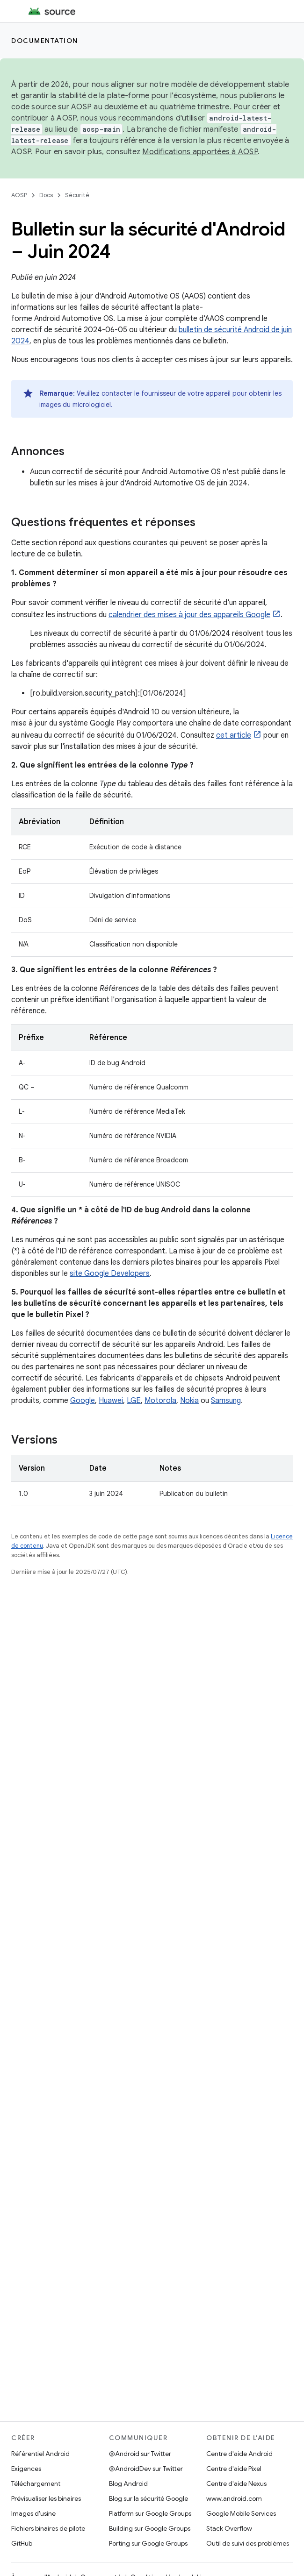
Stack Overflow (229, 2528)
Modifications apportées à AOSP (200, 152)
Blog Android (128, 2483)
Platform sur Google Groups (150, 2513)
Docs (46, 195)
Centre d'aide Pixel (233, 2468)
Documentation (44, 40)
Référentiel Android (40, 2453)
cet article (233, 735)
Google (82, 1400)
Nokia (189, 1400)
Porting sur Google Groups (148, 2543)
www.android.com (234, 2498)
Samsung (226, 1400)
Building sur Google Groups (149, 2528)
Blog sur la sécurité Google (148, 2498)
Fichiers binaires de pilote (48, 2528)
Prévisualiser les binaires (46, 2498)
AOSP (19, 195)
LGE (134, 1400)
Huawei (111, 1400)
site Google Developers (110, 1273)
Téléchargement (35, 2483)
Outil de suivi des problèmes (247, 2543)
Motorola (160, 1400)
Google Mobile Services (241, 2513)
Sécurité (77, 195)
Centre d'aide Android (239, 2453)
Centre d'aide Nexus (236, 2483)
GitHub (21, 2543)
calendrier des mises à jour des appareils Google (189, 614)
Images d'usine (33, 2513)
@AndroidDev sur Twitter (146, 2468)
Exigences (26, 2468)
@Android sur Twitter (140, 2453)
